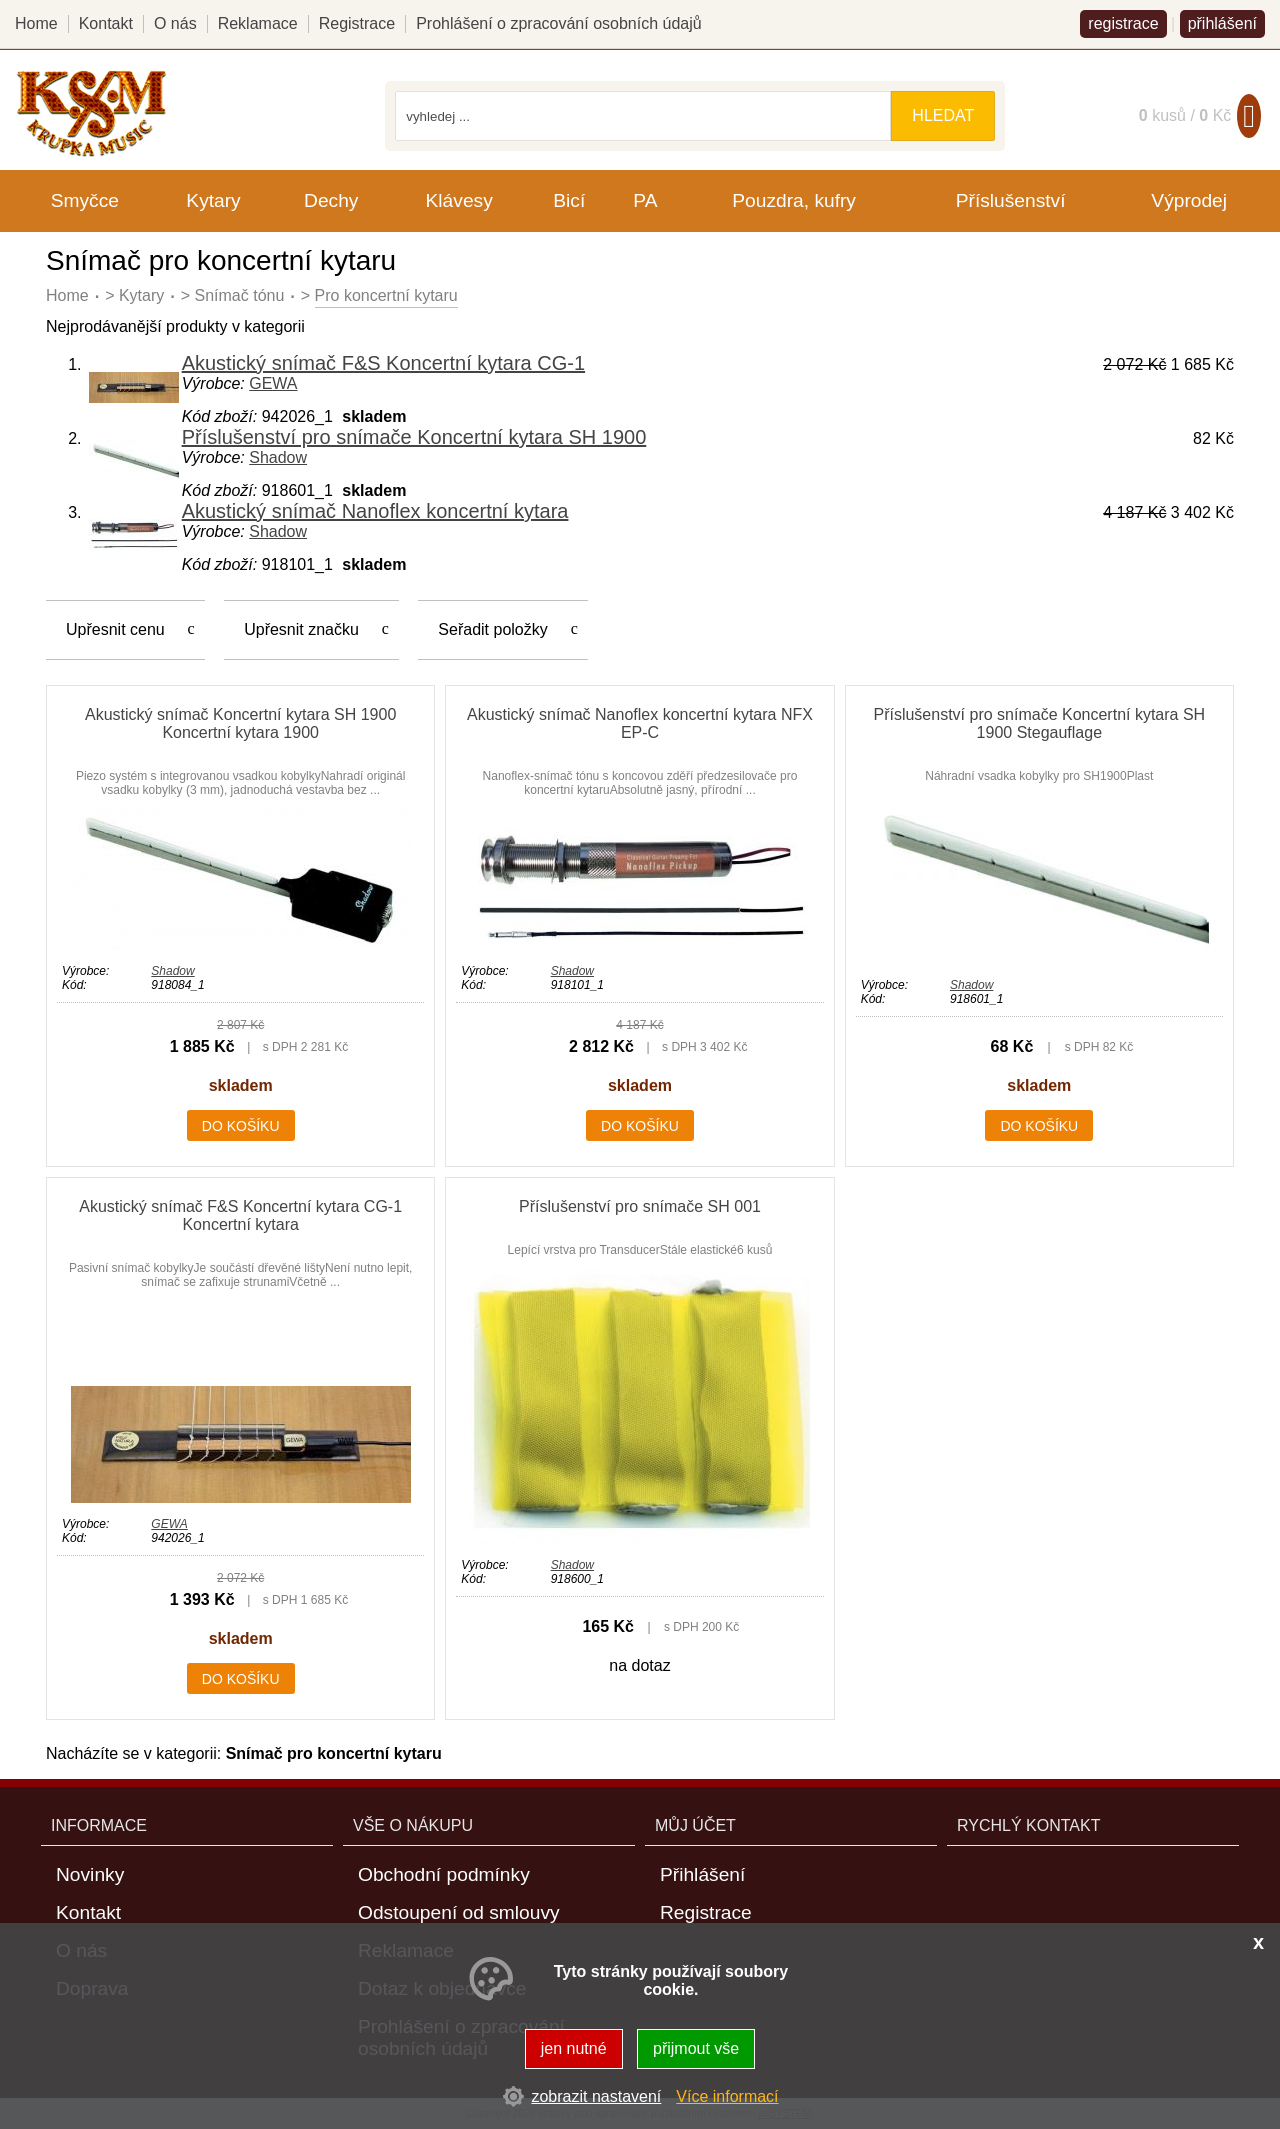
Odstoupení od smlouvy (459, 1912)
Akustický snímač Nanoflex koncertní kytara (375, 511)
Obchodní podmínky (444, 1874)
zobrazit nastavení (596, 2096)
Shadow (278, 457)
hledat (943, 115)
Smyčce (85, 200)
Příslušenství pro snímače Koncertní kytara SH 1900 (414, 437)
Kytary (141, 295)
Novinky (90, 1874)
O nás (175, 23)
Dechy (331, 200)
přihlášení (1222, 23)
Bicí (569, 200)
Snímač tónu (240, 295)
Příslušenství (1011, 200)
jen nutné (574, 2048)
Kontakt (106, 23)
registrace (1123, 23)
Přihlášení (702, 1874)
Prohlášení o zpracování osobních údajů (559, 23)
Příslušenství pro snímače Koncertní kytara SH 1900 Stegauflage (1039, 723)
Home (67, 295)
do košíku (241, 1126)
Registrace (357, 23)
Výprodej (1189, 200)
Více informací (727, 2096)
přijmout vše (696, 2048)
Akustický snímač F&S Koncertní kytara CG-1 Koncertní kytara (240, 1215)
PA (645, 200)
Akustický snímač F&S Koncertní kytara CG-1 (383, 363)
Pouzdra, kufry (794, 200)
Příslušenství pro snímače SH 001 (640, 1206)
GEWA (273, 383)
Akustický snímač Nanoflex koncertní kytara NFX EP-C (640, 723)
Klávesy (459, 200)
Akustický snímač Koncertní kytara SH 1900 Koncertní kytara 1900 (240, 723)
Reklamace (258, 23)
